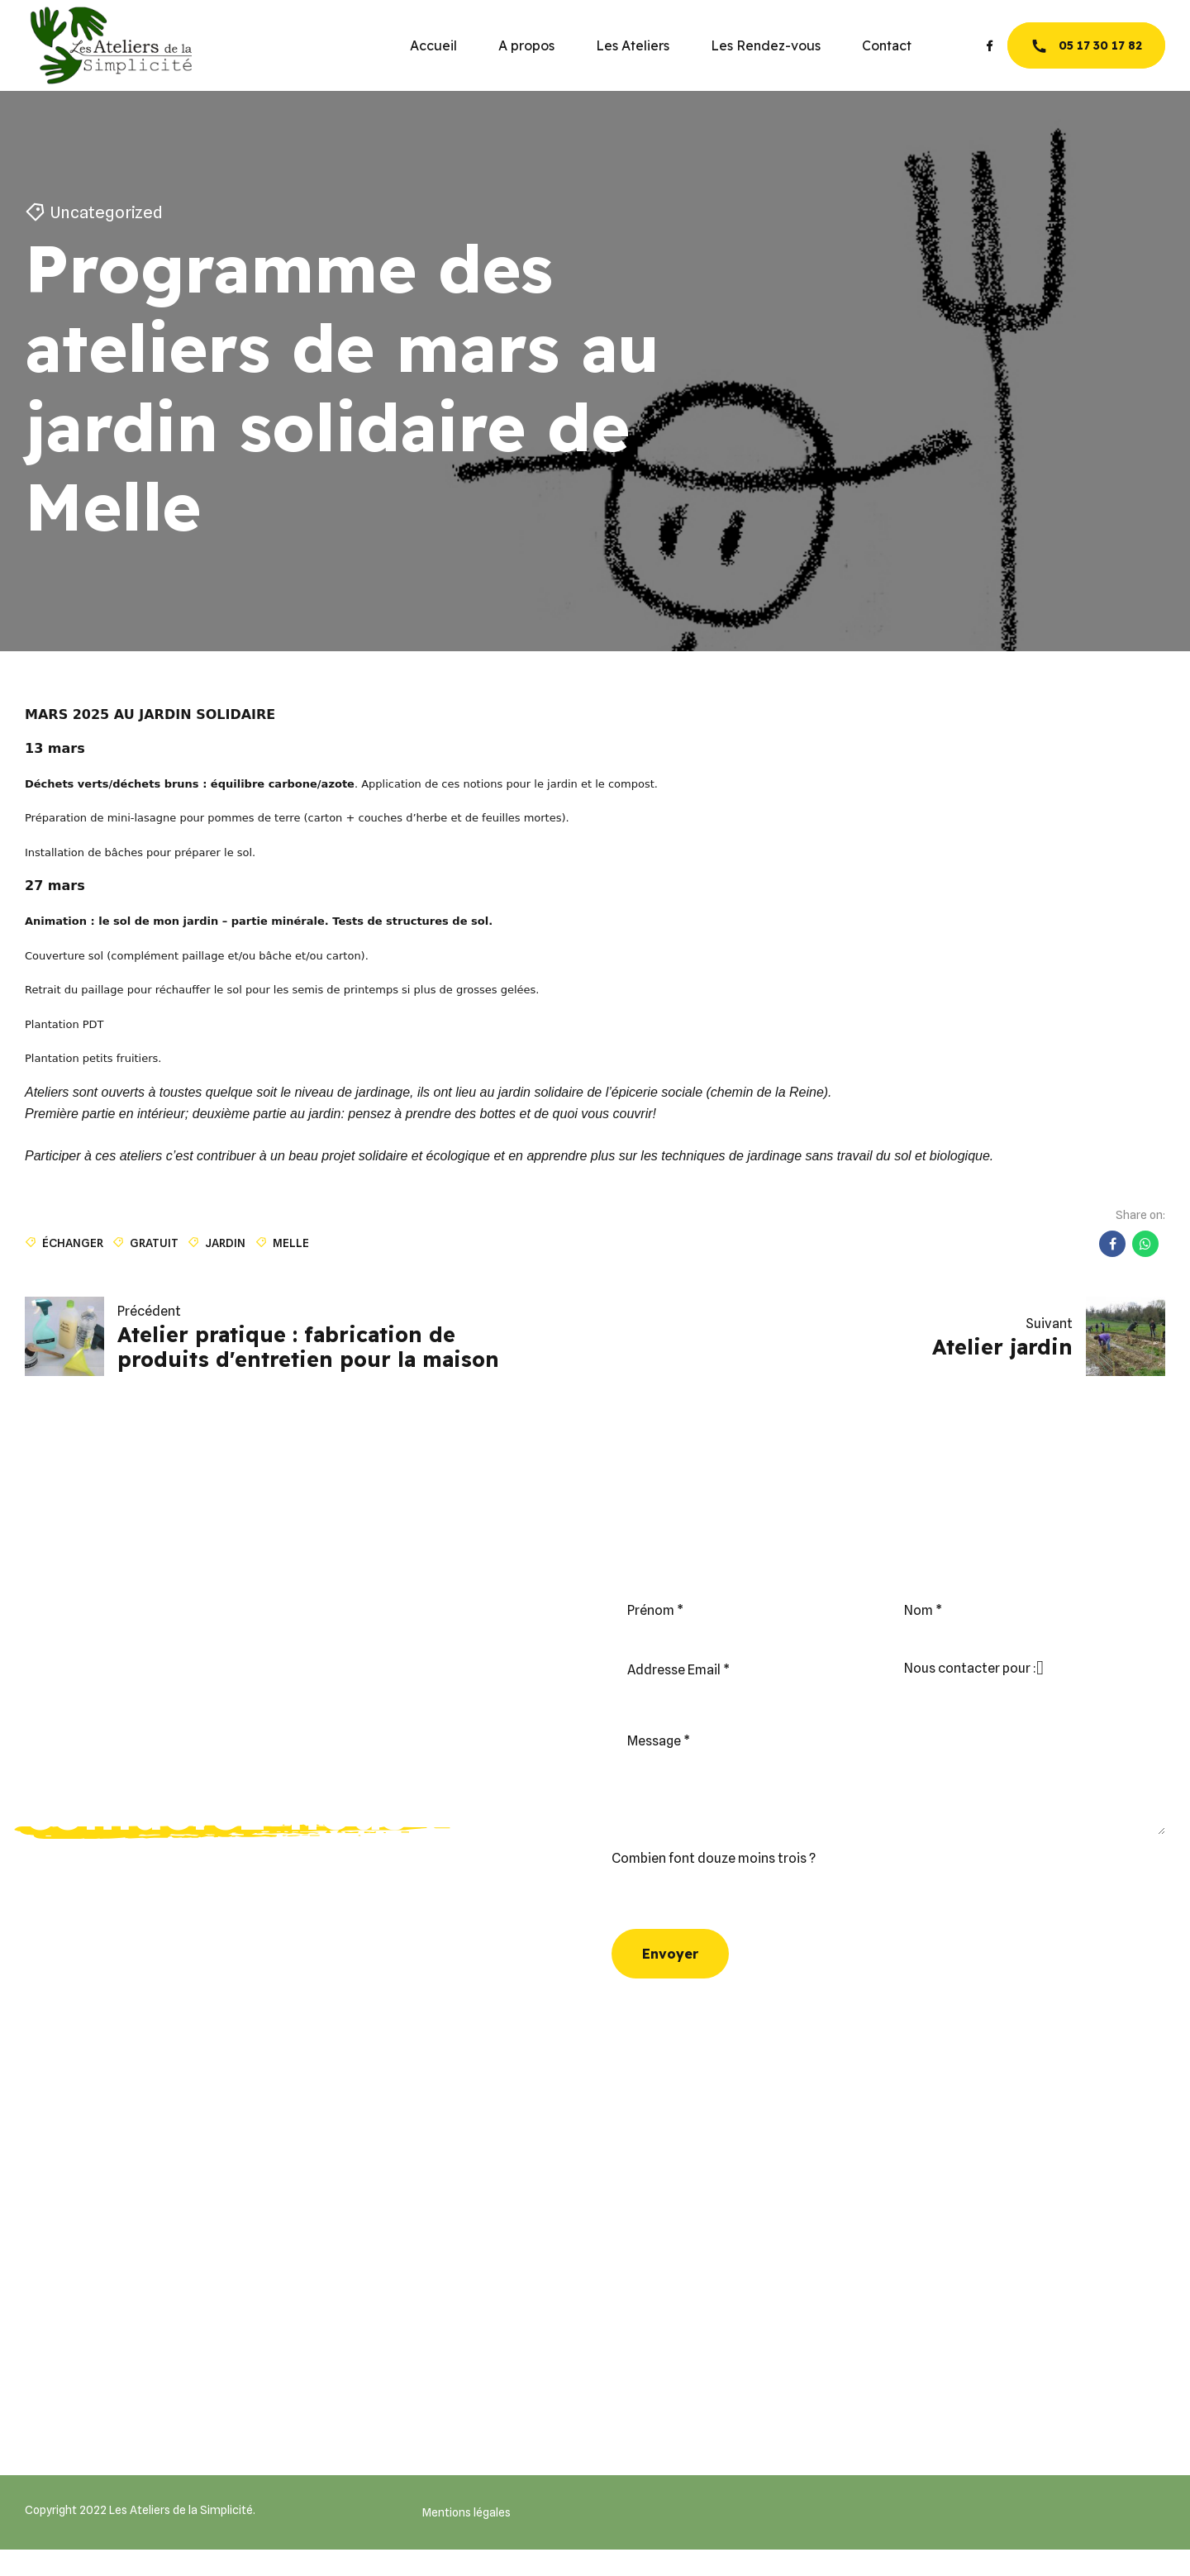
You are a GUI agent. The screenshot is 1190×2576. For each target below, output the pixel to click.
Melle (291, 1242)
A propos (526, 45)
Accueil (433, 45)
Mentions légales (466, 2512)
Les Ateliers (632, 45)
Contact (887, 45)
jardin (225, 1242)
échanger (72, 1242)
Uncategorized (106, 212)
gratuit (154, 1242)
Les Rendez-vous (766, 45)
